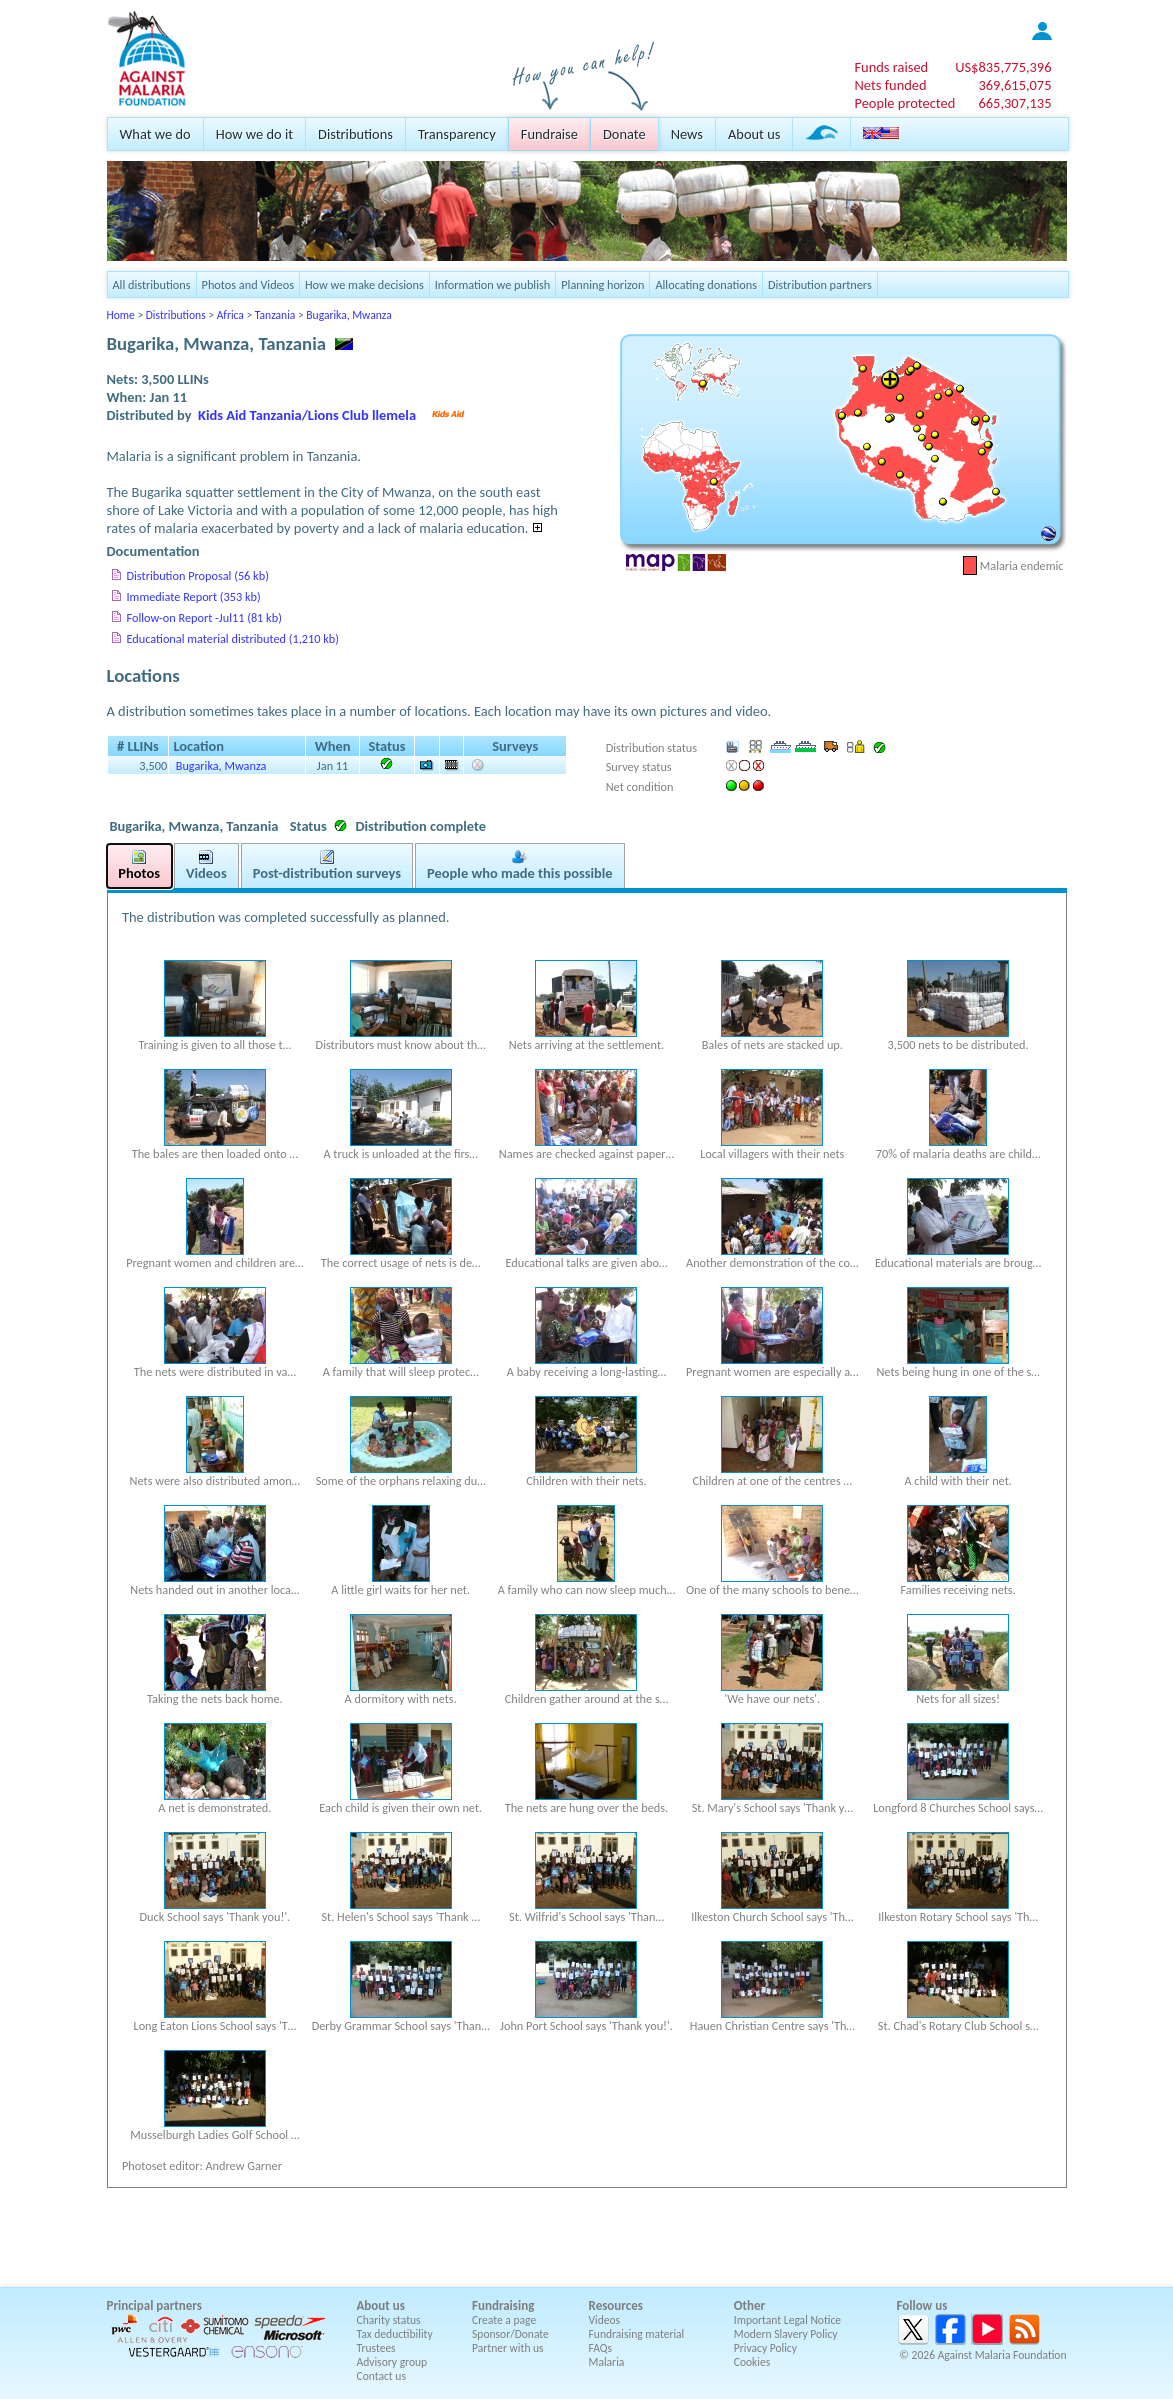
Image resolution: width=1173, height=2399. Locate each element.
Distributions (355, 134)
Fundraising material (637, 2334)
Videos (605, 2320)
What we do (155, 134)
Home (121, 315)
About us (754, 134)
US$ (1003, 67)
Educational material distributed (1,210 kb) (233, 638)
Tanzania (275, 315)
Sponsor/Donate (510, 2334)
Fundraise (549, 134)
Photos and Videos (248, 284)
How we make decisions (364, 284)
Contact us (381, 2376)
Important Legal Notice (787, 2320)
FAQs (601, 2348)
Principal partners (154, 2305)
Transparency (457, 134)
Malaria (607, 2362)
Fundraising (503, 2305)
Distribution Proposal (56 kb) (198, 575)
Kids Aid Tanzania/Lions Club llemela (307, 415)
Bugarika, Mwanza (348, 315)
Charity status (389, 2320)
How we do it (254, 134)
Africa (230, 315)
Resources (616, 2305)
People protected (904, 103)
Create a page (504, 2320)
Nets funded (890, 85)
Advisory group (392, 2362)
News (687, 134)
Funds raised (891, 67)
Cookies (752, 2362)
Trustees (376, 2348)
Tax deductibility (395, 2334)
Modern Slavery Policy (786, 2334)
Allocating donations (706, 284)
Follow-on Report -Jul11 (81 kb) (204, 617)
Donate (624, 134)
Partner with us (508, 2348)
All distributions (152, 284)
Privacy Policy (765, 2348)
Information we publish (493, 284)
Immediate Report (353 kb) (194, 596)
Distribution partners (820, 284)
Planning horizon (602, 284)
